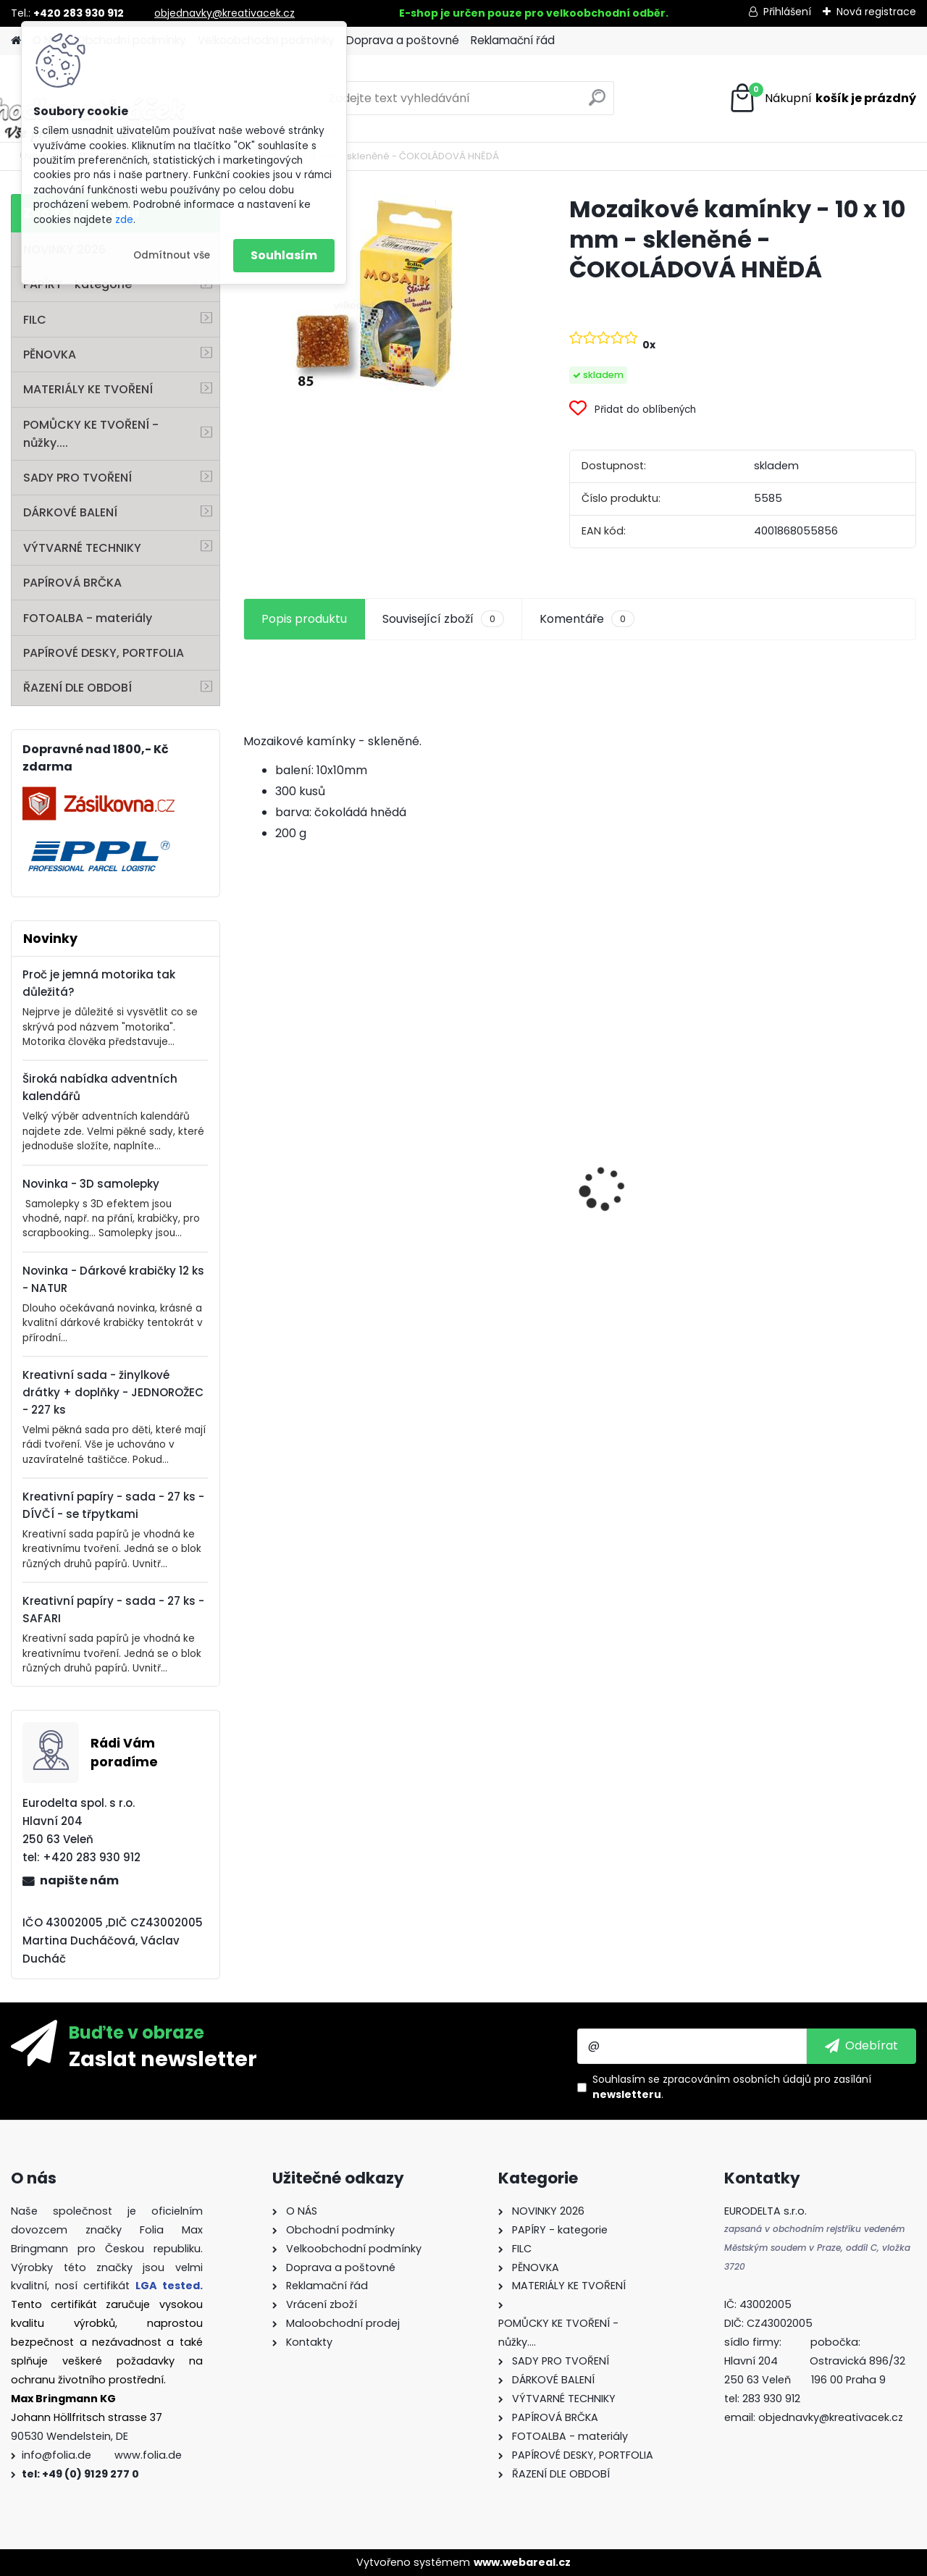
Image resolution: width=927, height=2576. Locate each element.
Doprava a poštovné (402, 40)
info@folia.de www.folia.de (102, 2455)
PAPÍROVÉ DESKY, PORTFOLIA (103, 653)
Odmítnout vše (171, 255)
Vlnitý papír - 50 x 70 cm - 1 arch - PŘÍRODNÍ (493, 1143)
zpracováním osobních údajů (737, 2079)
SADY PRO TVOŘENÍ (77, 477)
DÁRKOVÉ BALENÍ (70, 512)
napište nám (79, 1880)
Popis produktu (304, 619)
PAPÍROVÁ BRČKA (72, 582)
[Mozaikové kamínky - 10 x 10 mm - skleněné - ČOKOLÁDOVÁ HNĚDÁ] (382, 296)
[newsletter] (861, 2046)
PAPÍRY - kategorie (77, 284)
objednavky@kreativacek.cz (224, 13)
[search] (597, 103)
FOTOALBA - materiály (87, 618)
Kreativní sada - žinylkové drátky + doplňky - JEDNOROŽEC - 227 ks (113, 1392)
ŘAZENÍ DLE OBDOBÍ (77, 687)
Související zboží (443, 619)
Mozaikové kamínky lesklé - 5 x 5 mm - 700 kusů (829, 1225)
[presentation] (250, 1163)
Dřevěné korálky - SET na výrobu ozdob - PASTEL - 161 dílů (664, 1210)
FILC (34, 319)
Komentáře (587, 619)
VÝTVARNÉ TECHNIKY (82, 548)
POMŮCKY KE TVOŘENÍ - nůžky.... (91, 433)
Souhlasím (284, 255)
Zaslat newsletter (163, 2058)
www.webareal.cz (522, 2562)
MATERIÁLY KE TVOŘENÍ (88, 389)
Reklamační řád (513, 40)
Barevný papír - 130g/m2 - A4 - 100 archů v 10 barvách (323, 1231)
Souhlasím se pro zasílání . (731, 2087)
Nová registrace (876, 11)
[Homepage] (16, 41)
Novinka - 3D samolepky (90, 1183)
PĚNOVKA (49, 354)
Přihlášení (787, 11)
